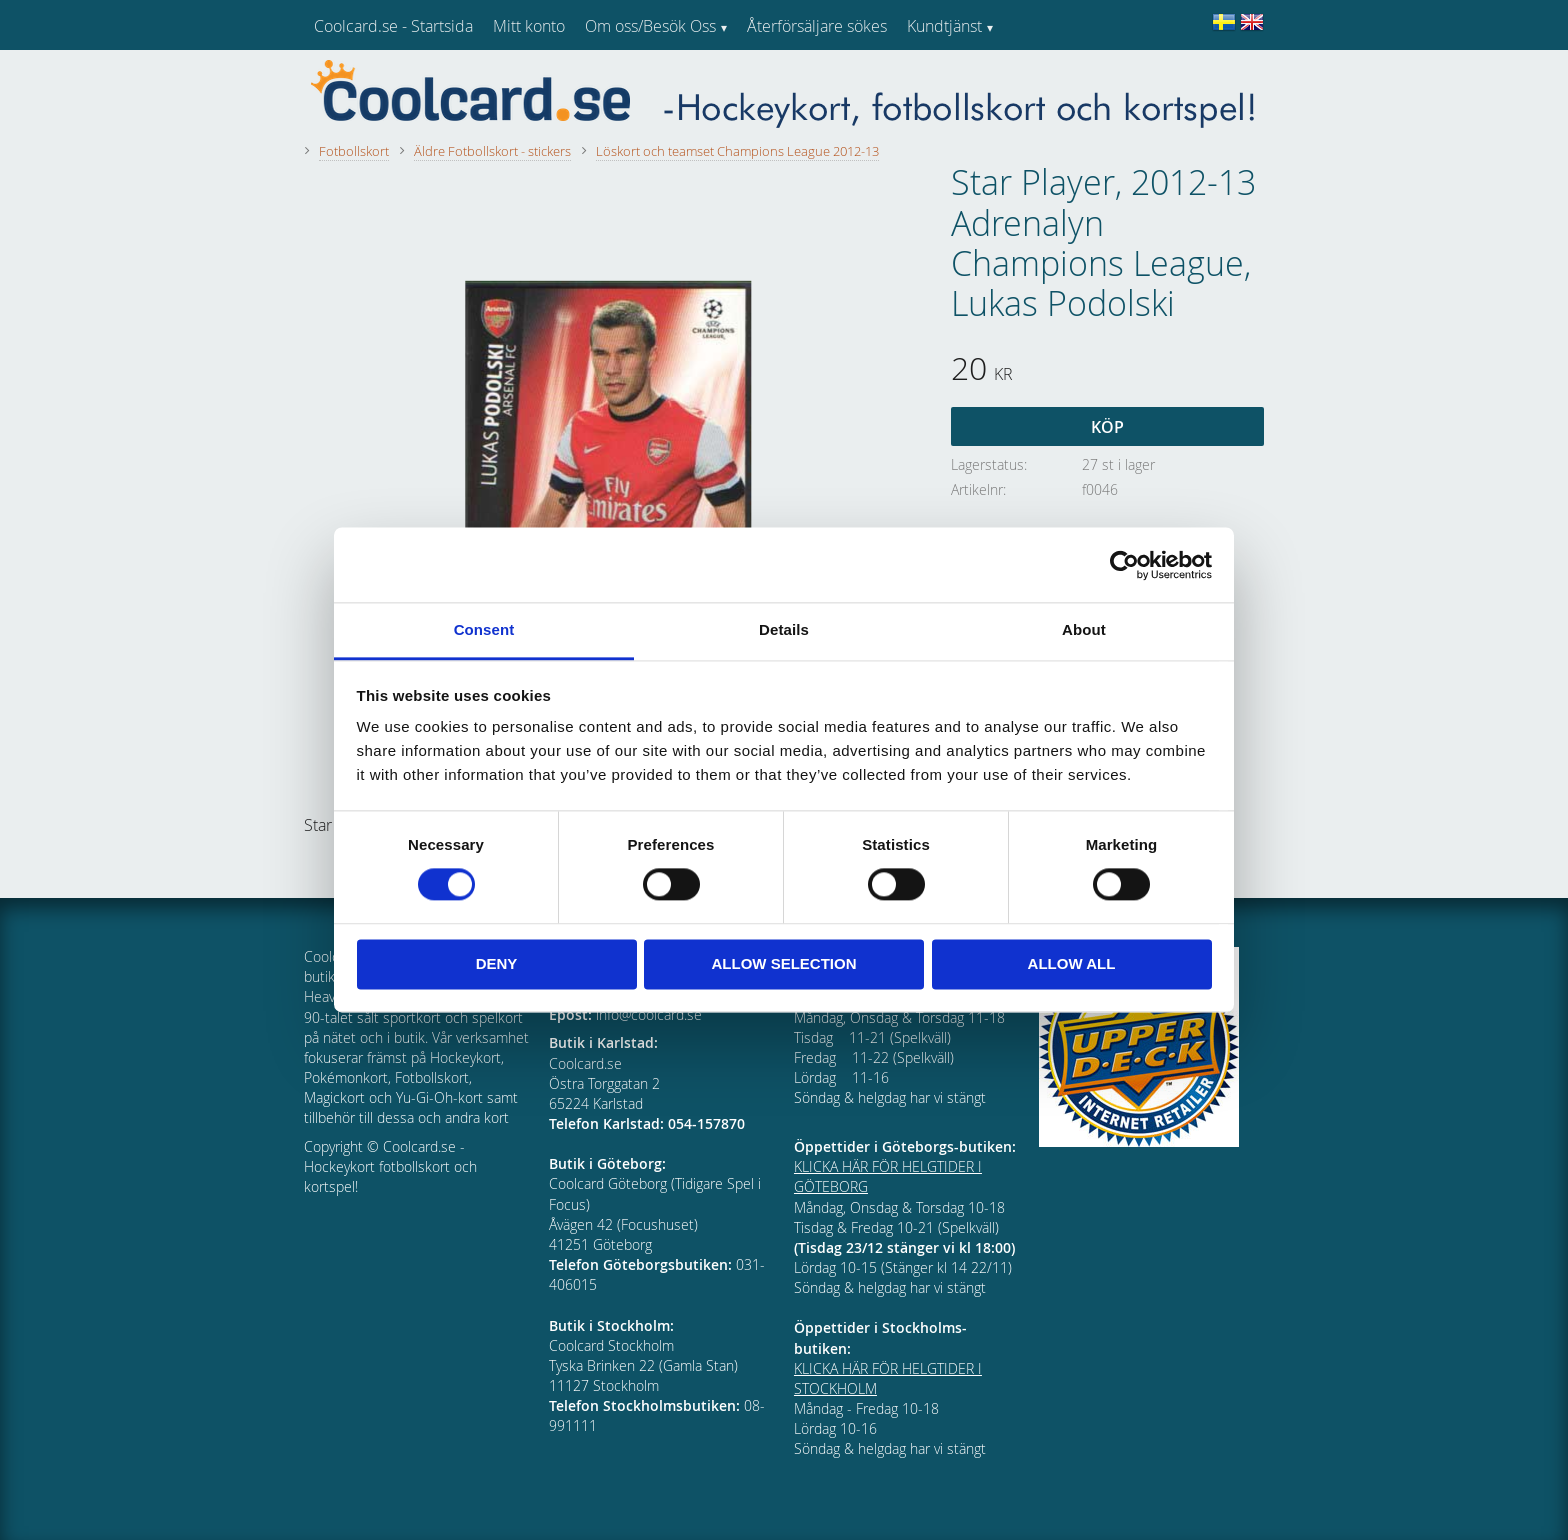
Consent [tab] (484, 629)
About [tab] (1084, 629)
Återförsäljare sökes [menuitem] (817, 26)
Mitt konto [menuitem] (529, 26)
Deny (497, 963)
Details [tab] (784, 629)
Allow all (1072, 963)
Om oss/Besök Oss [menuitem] (650, 26)
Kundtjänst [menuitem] (944, 26)
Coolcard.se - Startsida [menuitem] (393, 26)
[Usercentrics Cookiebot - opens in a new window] (1124, 565)
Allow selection (784, 963)
